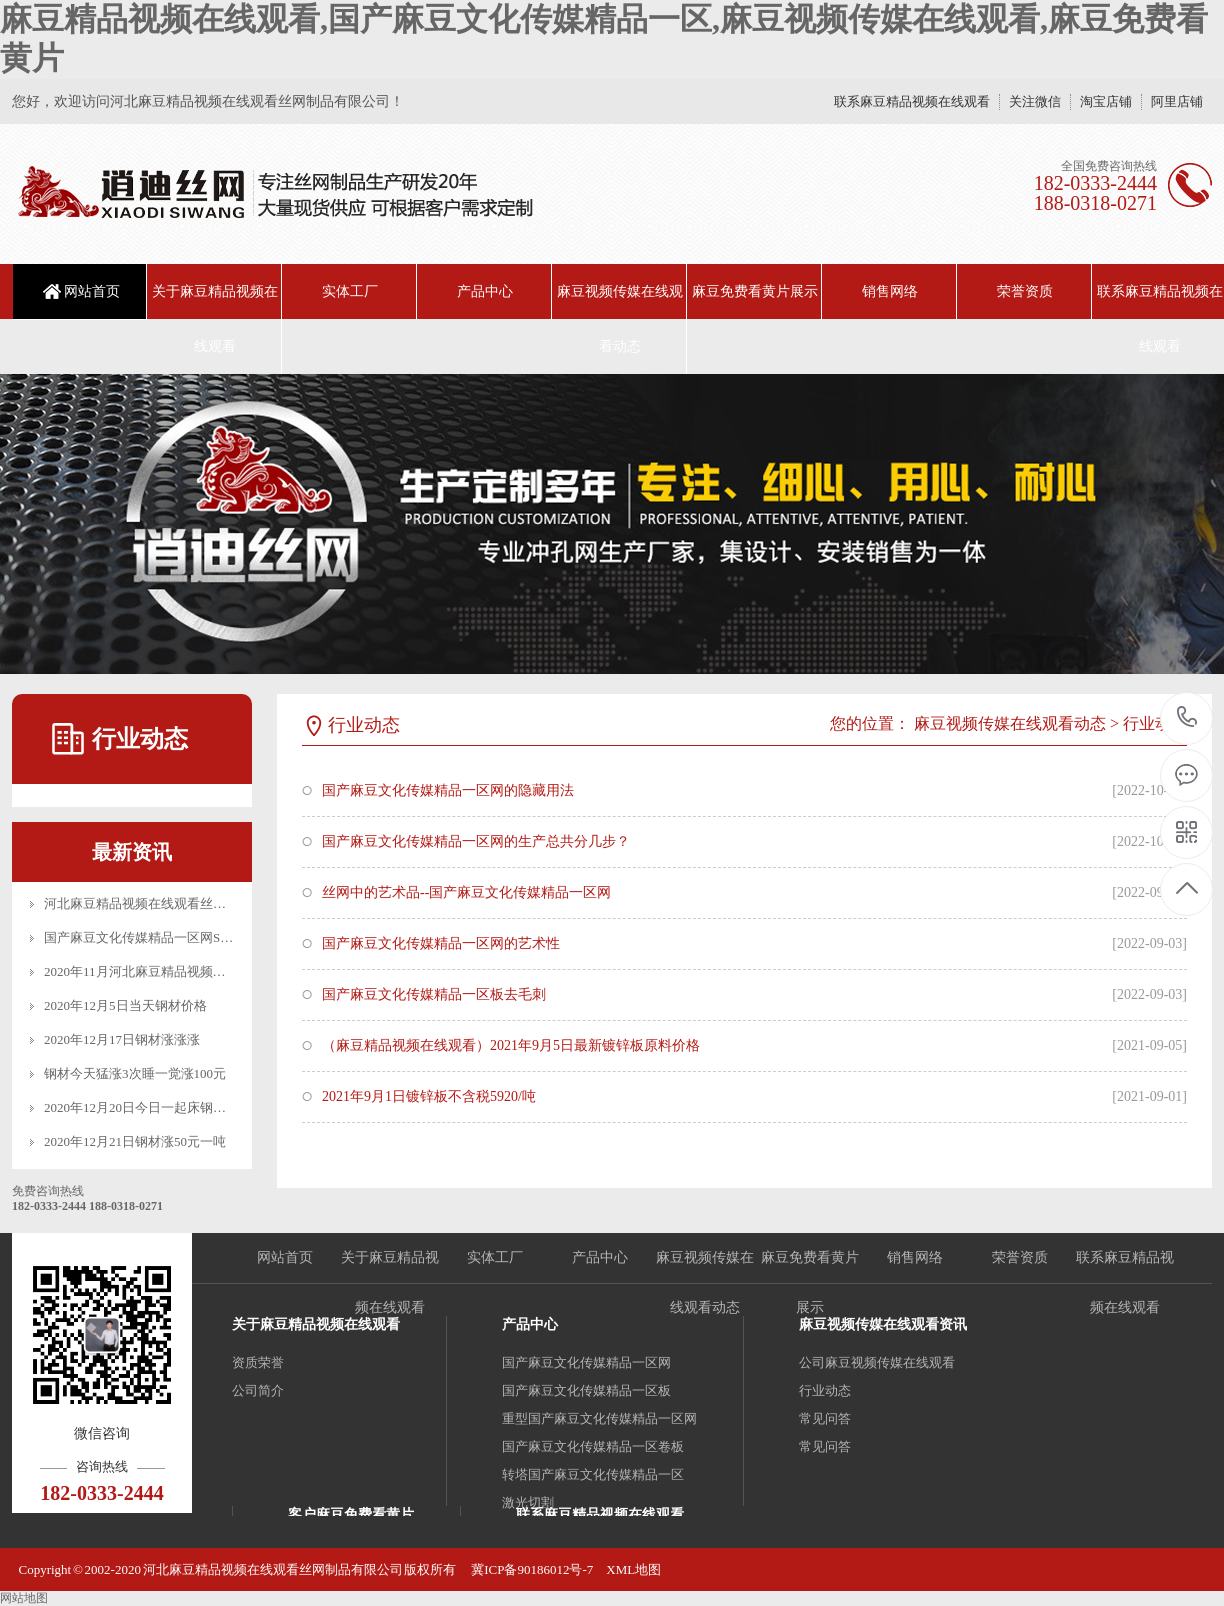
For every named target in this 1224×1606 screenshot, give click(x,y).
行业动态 (1155, 723)
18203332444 (1187, 717)
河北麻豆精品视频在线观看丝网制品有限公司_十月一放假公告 (223, 903)
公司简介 (258, 1390)
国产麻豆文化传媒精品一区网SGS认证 (153, 937)
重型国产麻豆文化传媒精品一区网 (599, 1418)
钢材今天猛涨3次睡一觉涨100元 (135, 1073)
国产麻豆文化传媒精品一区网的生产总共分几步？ (476, 841)
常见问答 (825, 1418)
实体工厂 (350, 291)
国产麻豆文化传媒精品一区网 (586, 1362)
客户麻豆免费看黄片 (351, 1514)
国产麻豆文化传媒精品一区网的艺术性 (441, 943)
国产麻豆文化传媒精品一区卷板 (593, 1446)
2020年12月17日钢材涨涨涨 (122, 1039)
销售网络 (890, 291)
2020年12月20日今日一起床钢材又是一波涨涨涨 (180, 1107)
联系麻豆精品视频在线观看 (912, 101)
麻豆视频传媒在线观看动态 (620, 319)
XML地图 (633, 1569)
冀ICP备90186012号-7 (531, 1569)
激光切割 (528, 1502)
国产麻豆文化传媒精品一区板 (586, 1390)
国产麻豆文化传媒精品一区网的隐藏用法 (448, 790)
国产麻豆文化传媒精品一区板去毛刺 (434, 994)
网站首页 (92, 291)
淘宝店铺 (1106, 101)
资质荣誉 (258, 1362)
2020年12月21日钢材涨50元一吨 (135, 1141)
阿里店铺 (1177, 101)
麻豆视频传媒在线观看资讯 (883, 1324)
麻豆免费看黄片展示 (755, 291)
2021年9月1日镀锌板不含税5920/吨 (429, 1096)
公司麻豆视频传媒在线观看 (877, 1362)
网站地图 (24, 1598)
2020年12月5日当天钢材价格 (125, 1005)
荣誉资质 (1025, 291)
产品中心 (485, 291)
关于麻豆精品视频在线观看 (215, 319)
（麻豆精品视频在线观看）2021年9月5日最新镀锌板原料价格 (511, 1045)
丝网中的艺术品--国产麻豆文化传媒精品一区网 (466, 892)
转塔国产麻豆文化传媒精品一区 (593, 1474)
